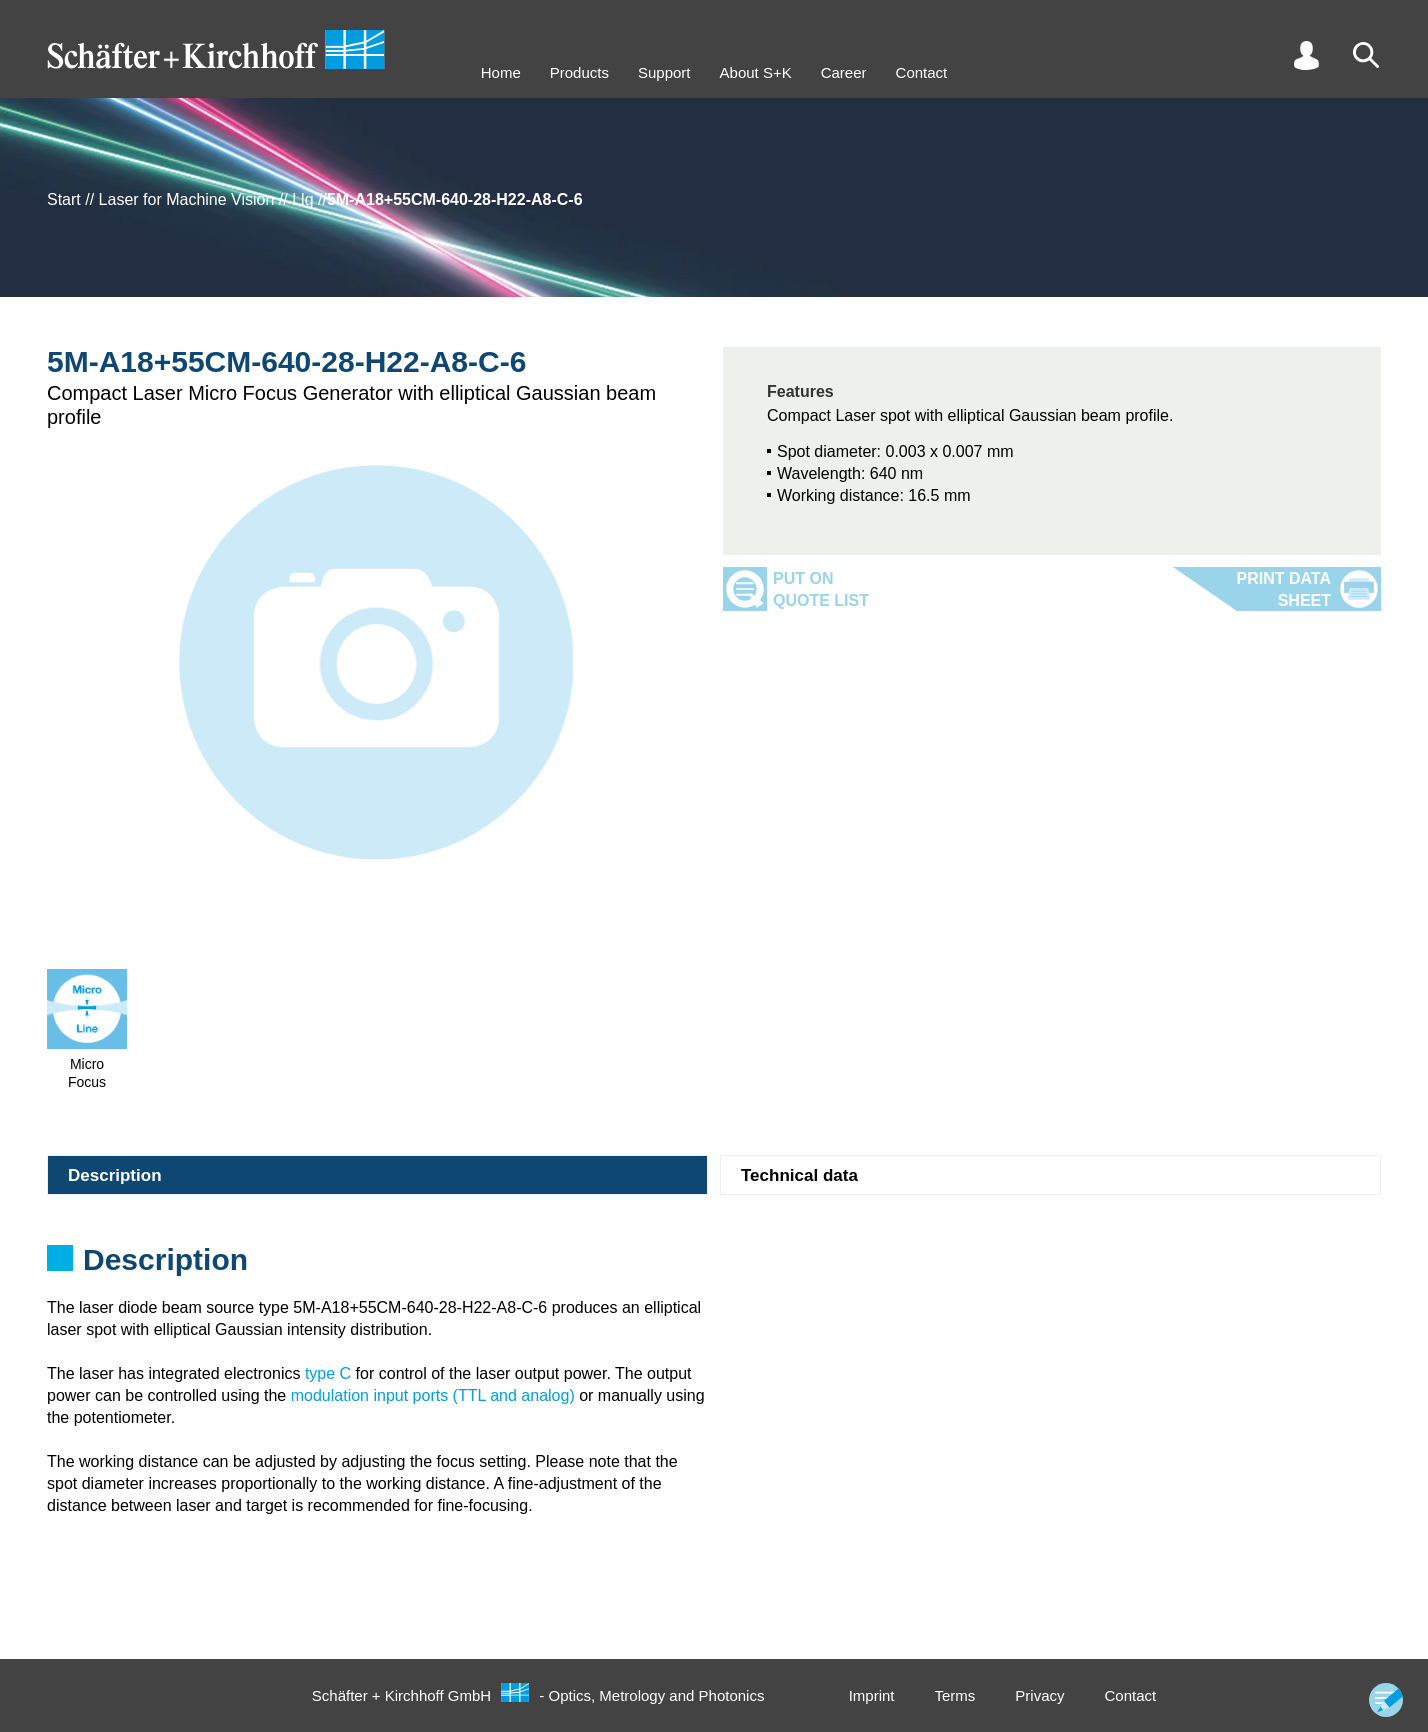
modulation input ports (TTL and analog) (433, 1395)
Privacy (1039, 1695)
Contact (922, 72)
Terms (954, 1695)
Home (501, 72)
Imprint (872, 1695)
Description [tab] (115, 1175)
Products (579, 72)
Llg (302, 199)
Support (664, 72)
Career (844, 72)
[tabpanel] (714, 1266)
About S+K (756, 72)
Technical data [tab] (799, 1175)
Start (64, 199)
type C (328, 1373)
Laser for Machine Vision (187, 199)
